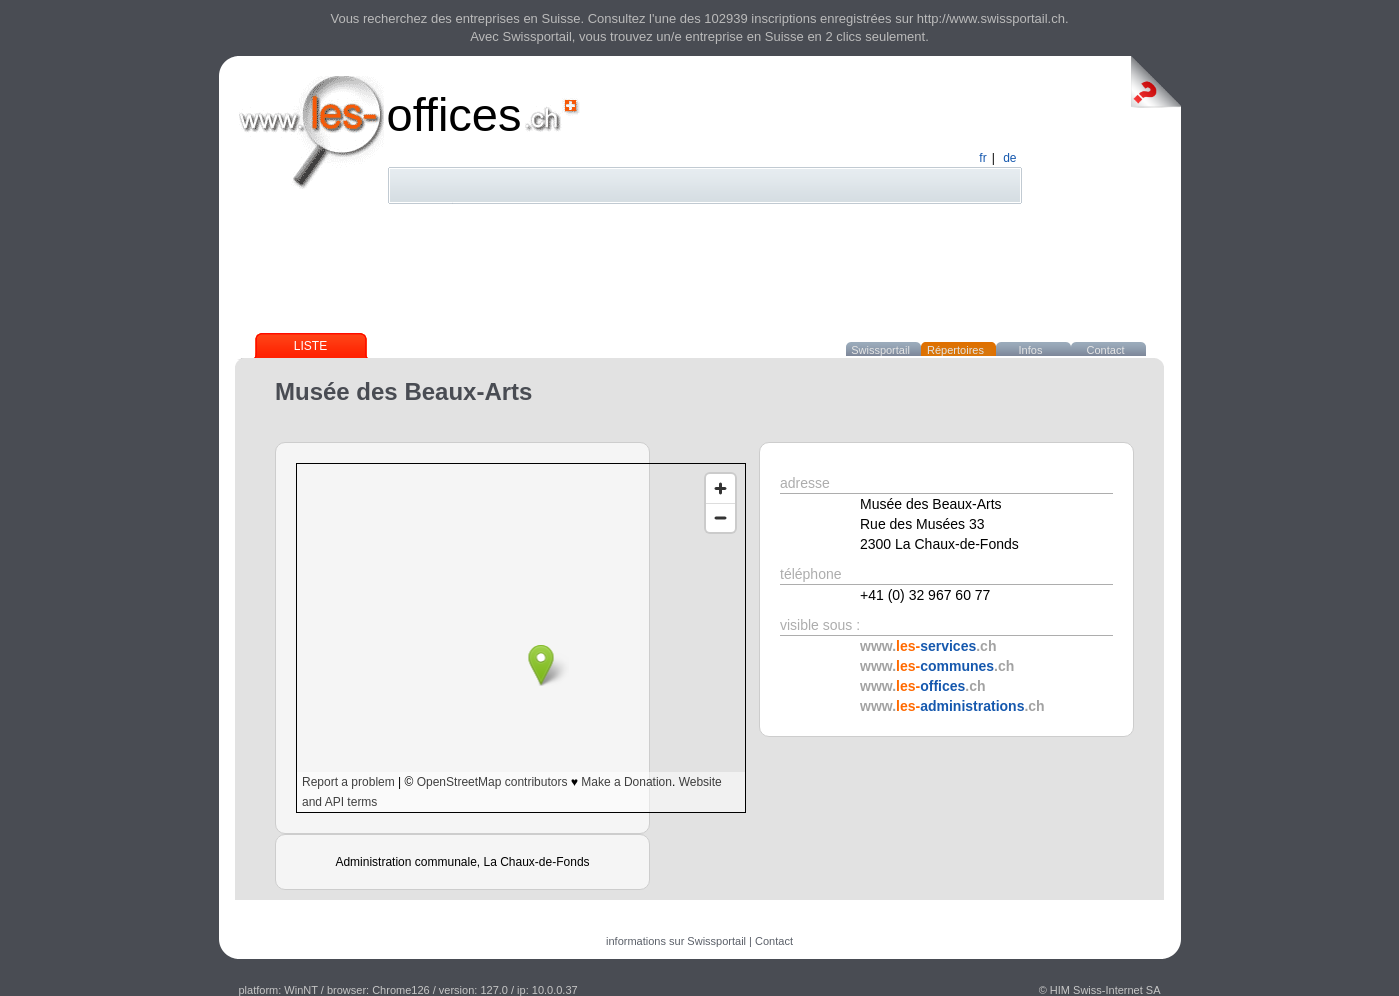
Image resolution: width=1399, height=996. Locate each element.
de (1009, 158)
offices (454, 114)
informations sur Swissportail (676, 941)
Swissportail (880, 350)
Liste (310, 346)
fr (982, 158)
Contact (1106, 350)
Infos (1031, 350)
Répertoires (955, 350)
